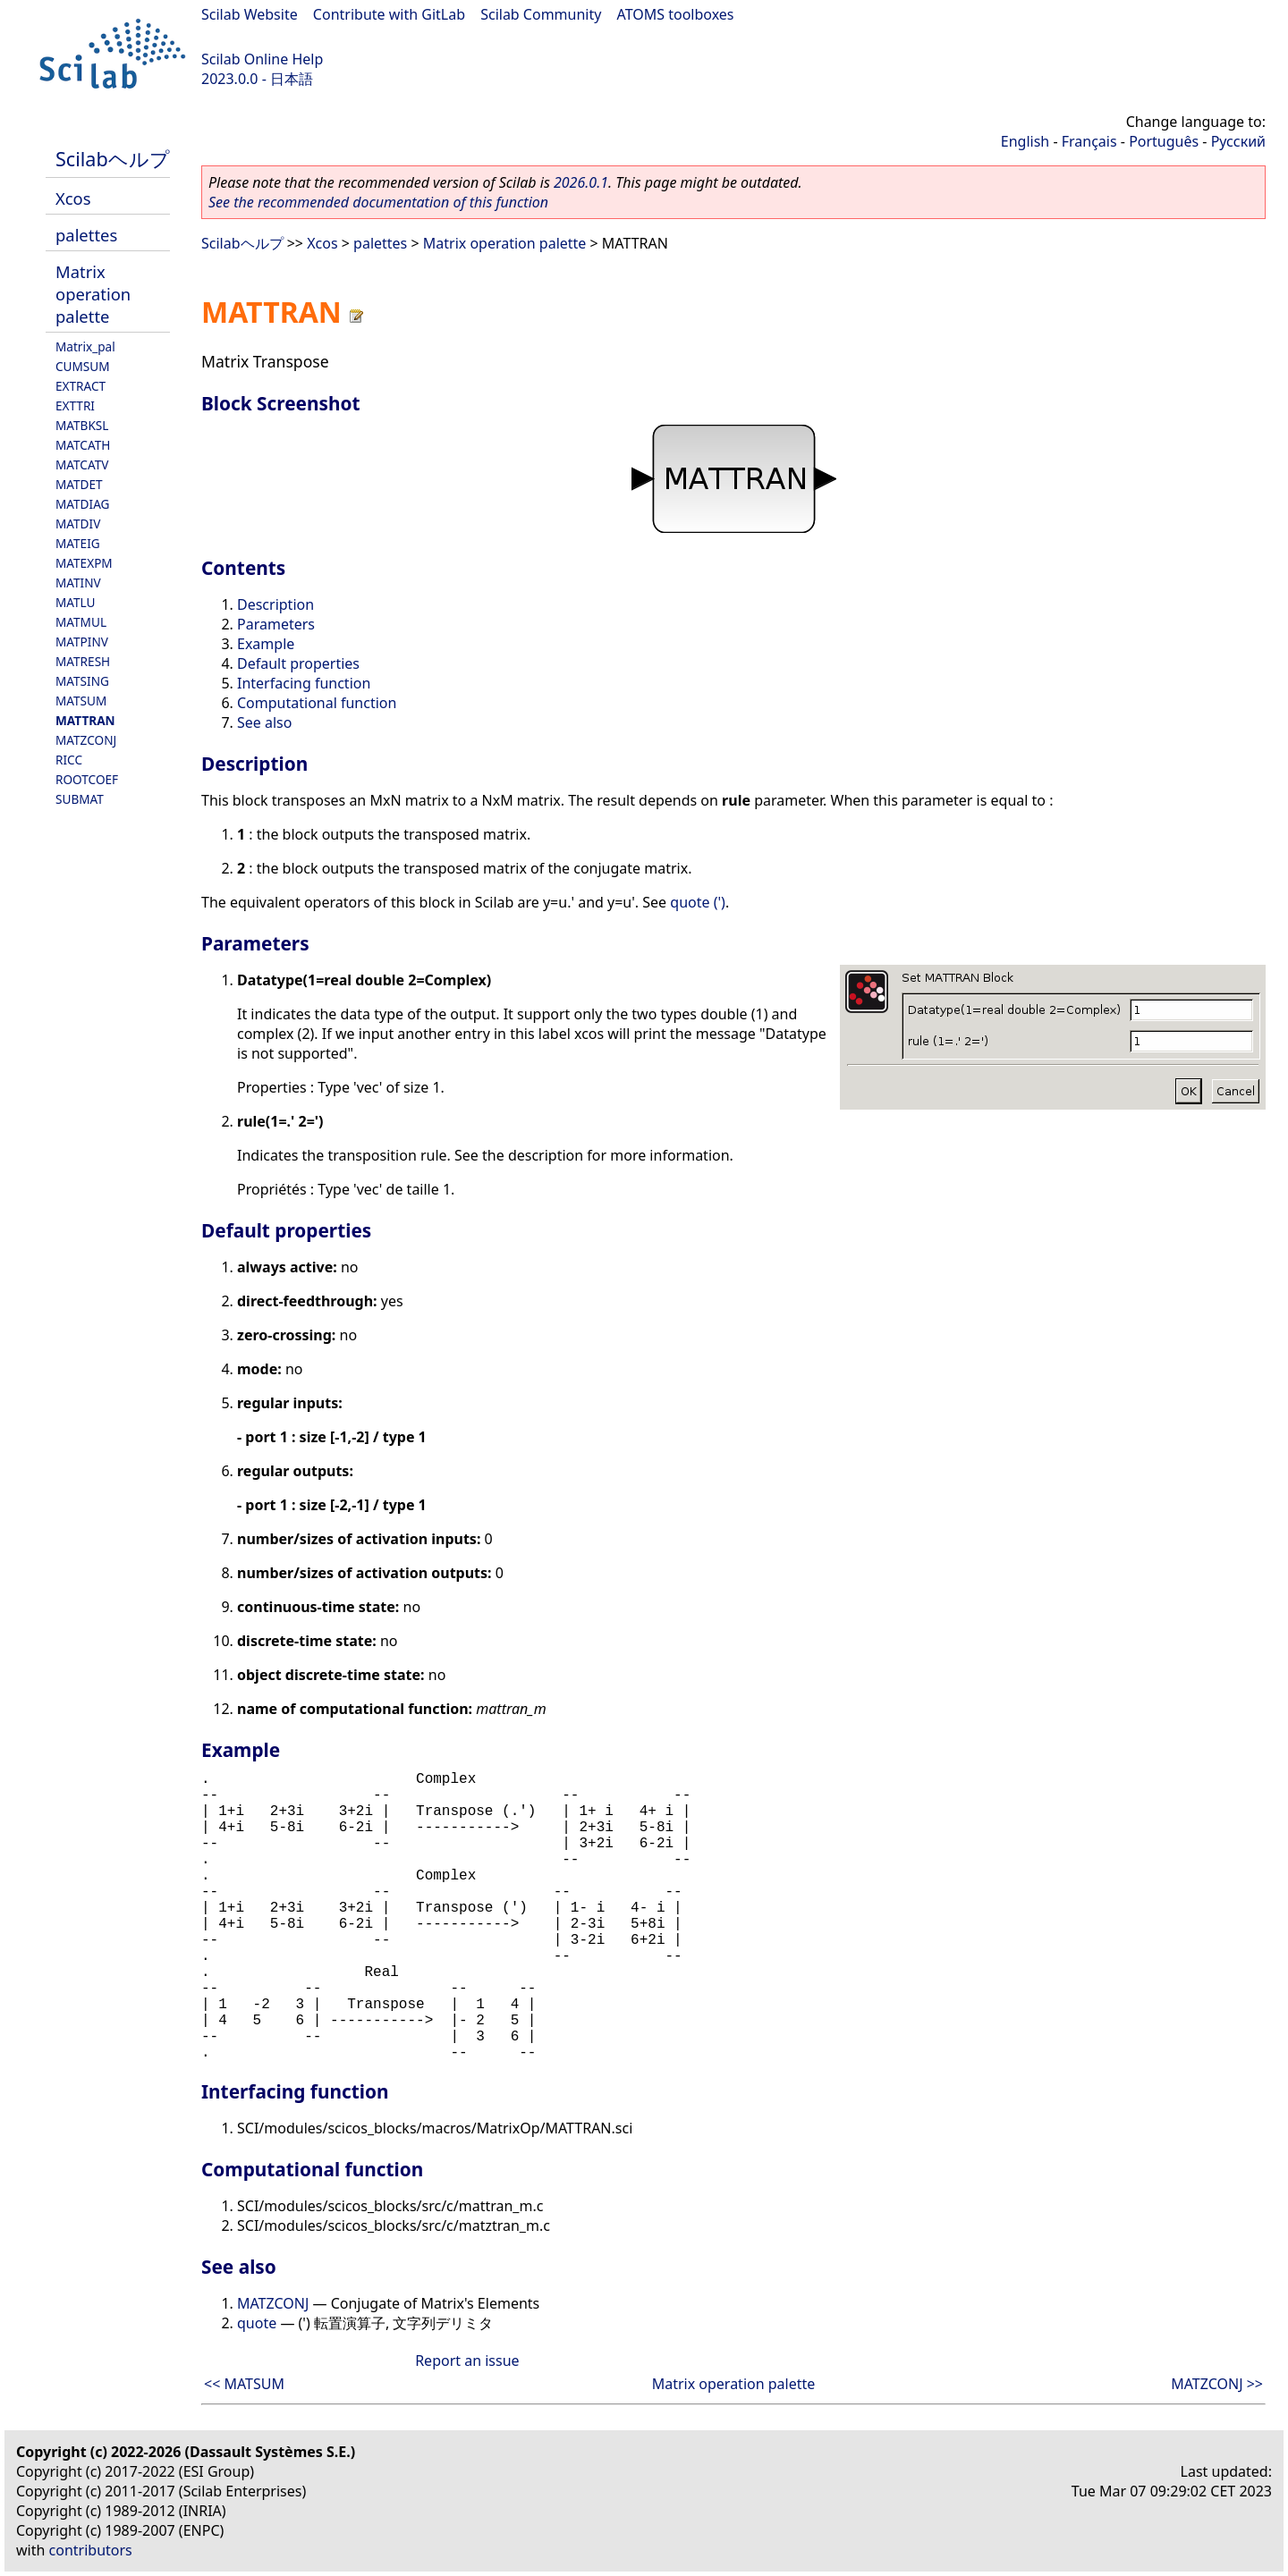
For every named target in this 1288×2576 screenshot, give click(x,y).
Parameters (276, 624)
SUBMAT (79, 798)
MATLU (75, 602)
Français (1089, 141)
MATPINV (81, 641)
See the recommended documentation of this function (378, 202)
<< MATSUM (244, 2384)
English (1025, 141)
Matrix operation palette (93, 293)
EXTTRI (75, 405)
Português (1164, 141)
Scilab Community (540, 14)
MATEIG (77, 543)
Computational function (316, 703)
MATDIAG (82, 503)
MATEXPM (84, 562)
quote (256, 2323)
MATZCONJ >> (1217, 2384)
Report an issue (467, 2360)
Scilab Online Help (262, 59)
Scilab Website (249, 14)
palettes (86, 235)
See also (264, 722)
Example (265, 644)
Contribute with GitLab (389, 14)
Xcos (73, 198)
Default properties (298, 663)
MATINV (78, 582)
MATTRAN (85, 720)
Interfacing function (303, 683)
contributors (90, 2550)
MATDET (79, 484)
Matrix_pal (85, 346)
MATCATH (82, 444)
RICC (68, 759)
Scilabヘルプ (112, 159)
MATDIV (77, 523)
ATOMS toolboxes (675, 14)
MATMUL (80, 621)
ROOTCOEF (86, 779)
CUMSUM (82, 366)
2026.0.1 (581, 182)
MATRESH (82, 661)
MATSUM (80, 700)
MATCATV (81, 464)
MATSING (82, 680)
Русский (1238, 141)
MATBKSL (81, 425)
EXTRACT (80, 385)
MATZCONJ (85, 739)
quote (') (697, 902)
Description (275, 604)
